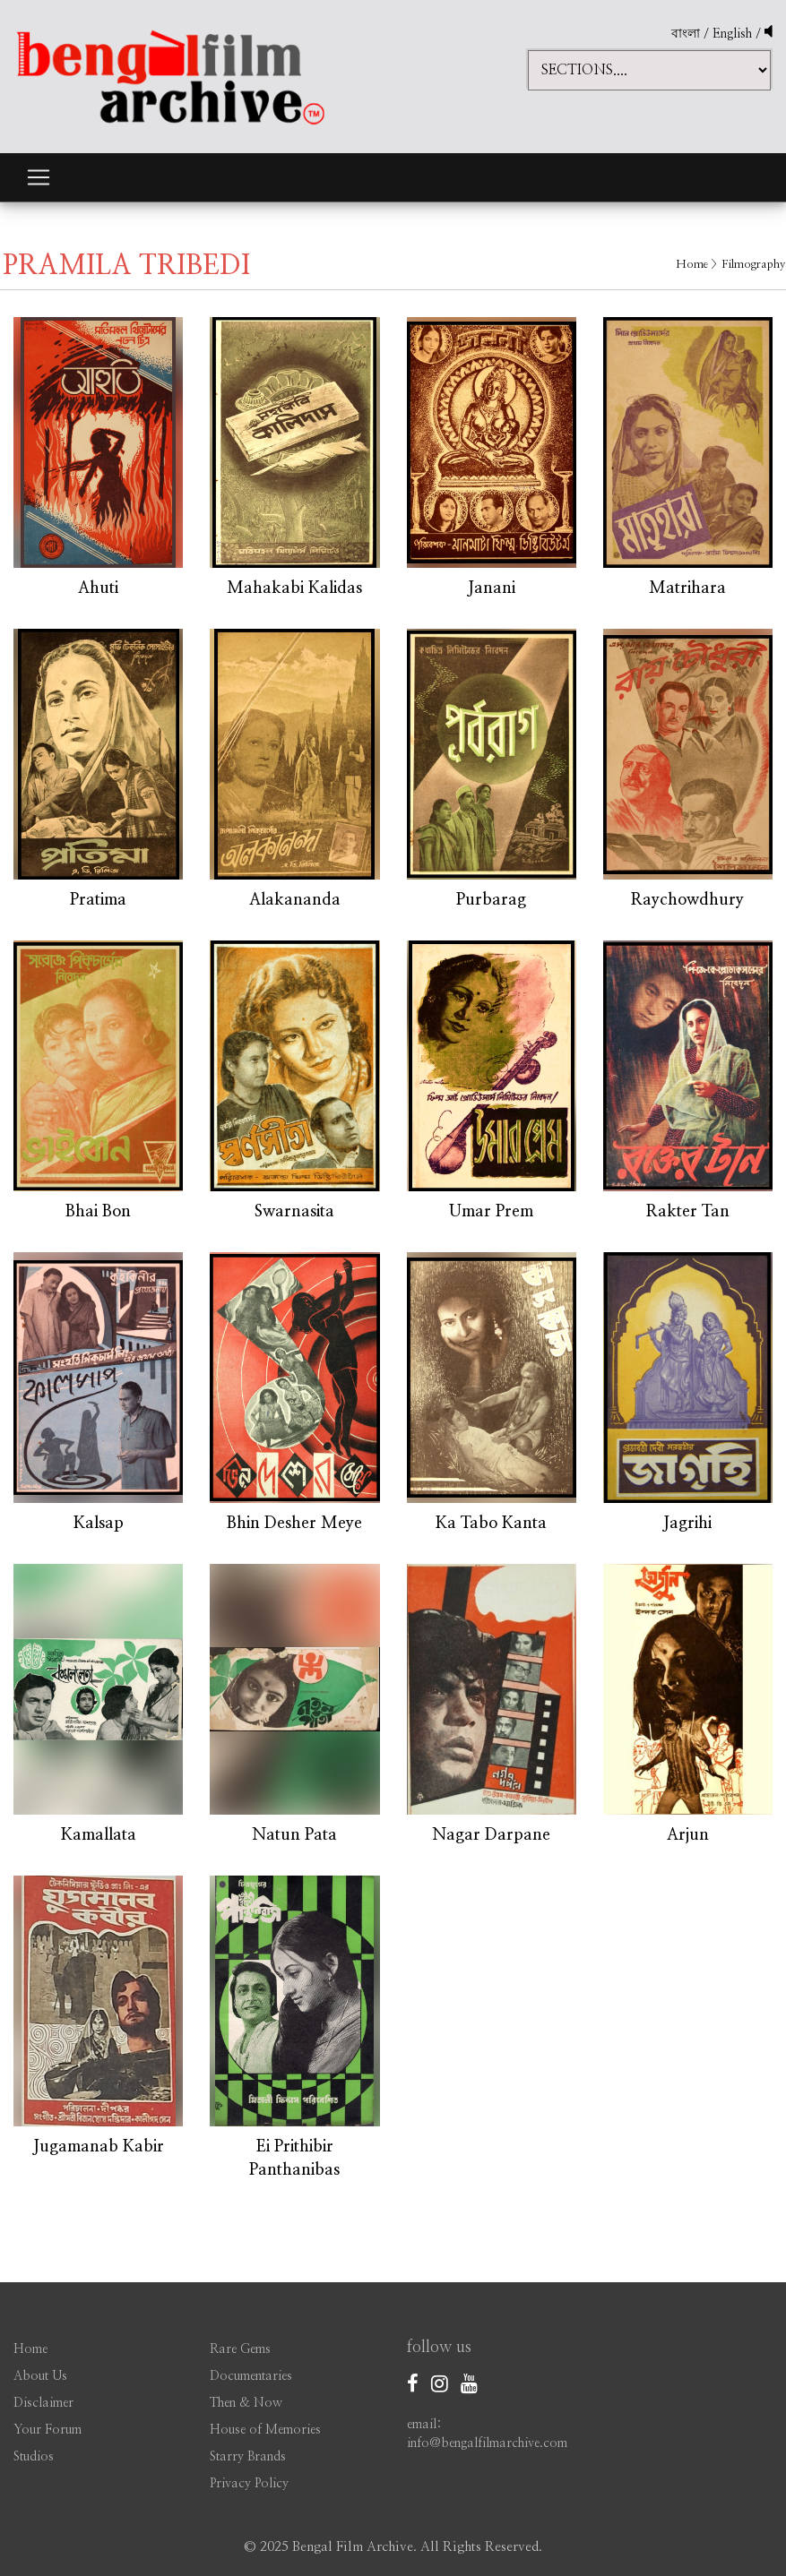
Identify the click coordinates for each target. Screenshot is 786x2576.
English (734, 34)
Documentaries (251, 2376)
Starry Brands (248, 2457)
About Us (40, 2376)
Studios (33, 2457)
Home (692, 264)
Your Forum (47, 2430)
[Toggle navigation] (38, 177)
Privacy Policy (249, 2483)
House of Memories (265, 2430)
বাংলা (685, 34)
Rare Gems (240, 2349)
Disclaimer (43, 2403)
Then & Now (246, 2403)
